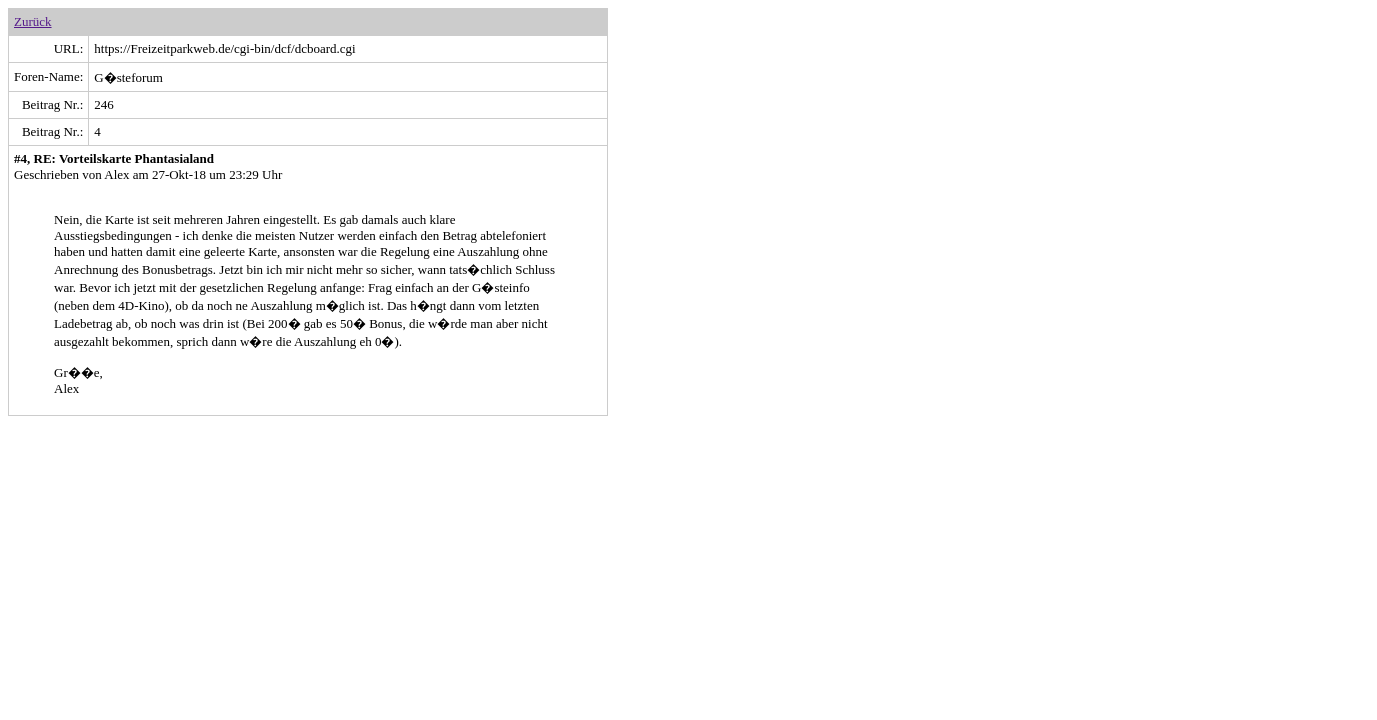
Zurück (33, 21)
